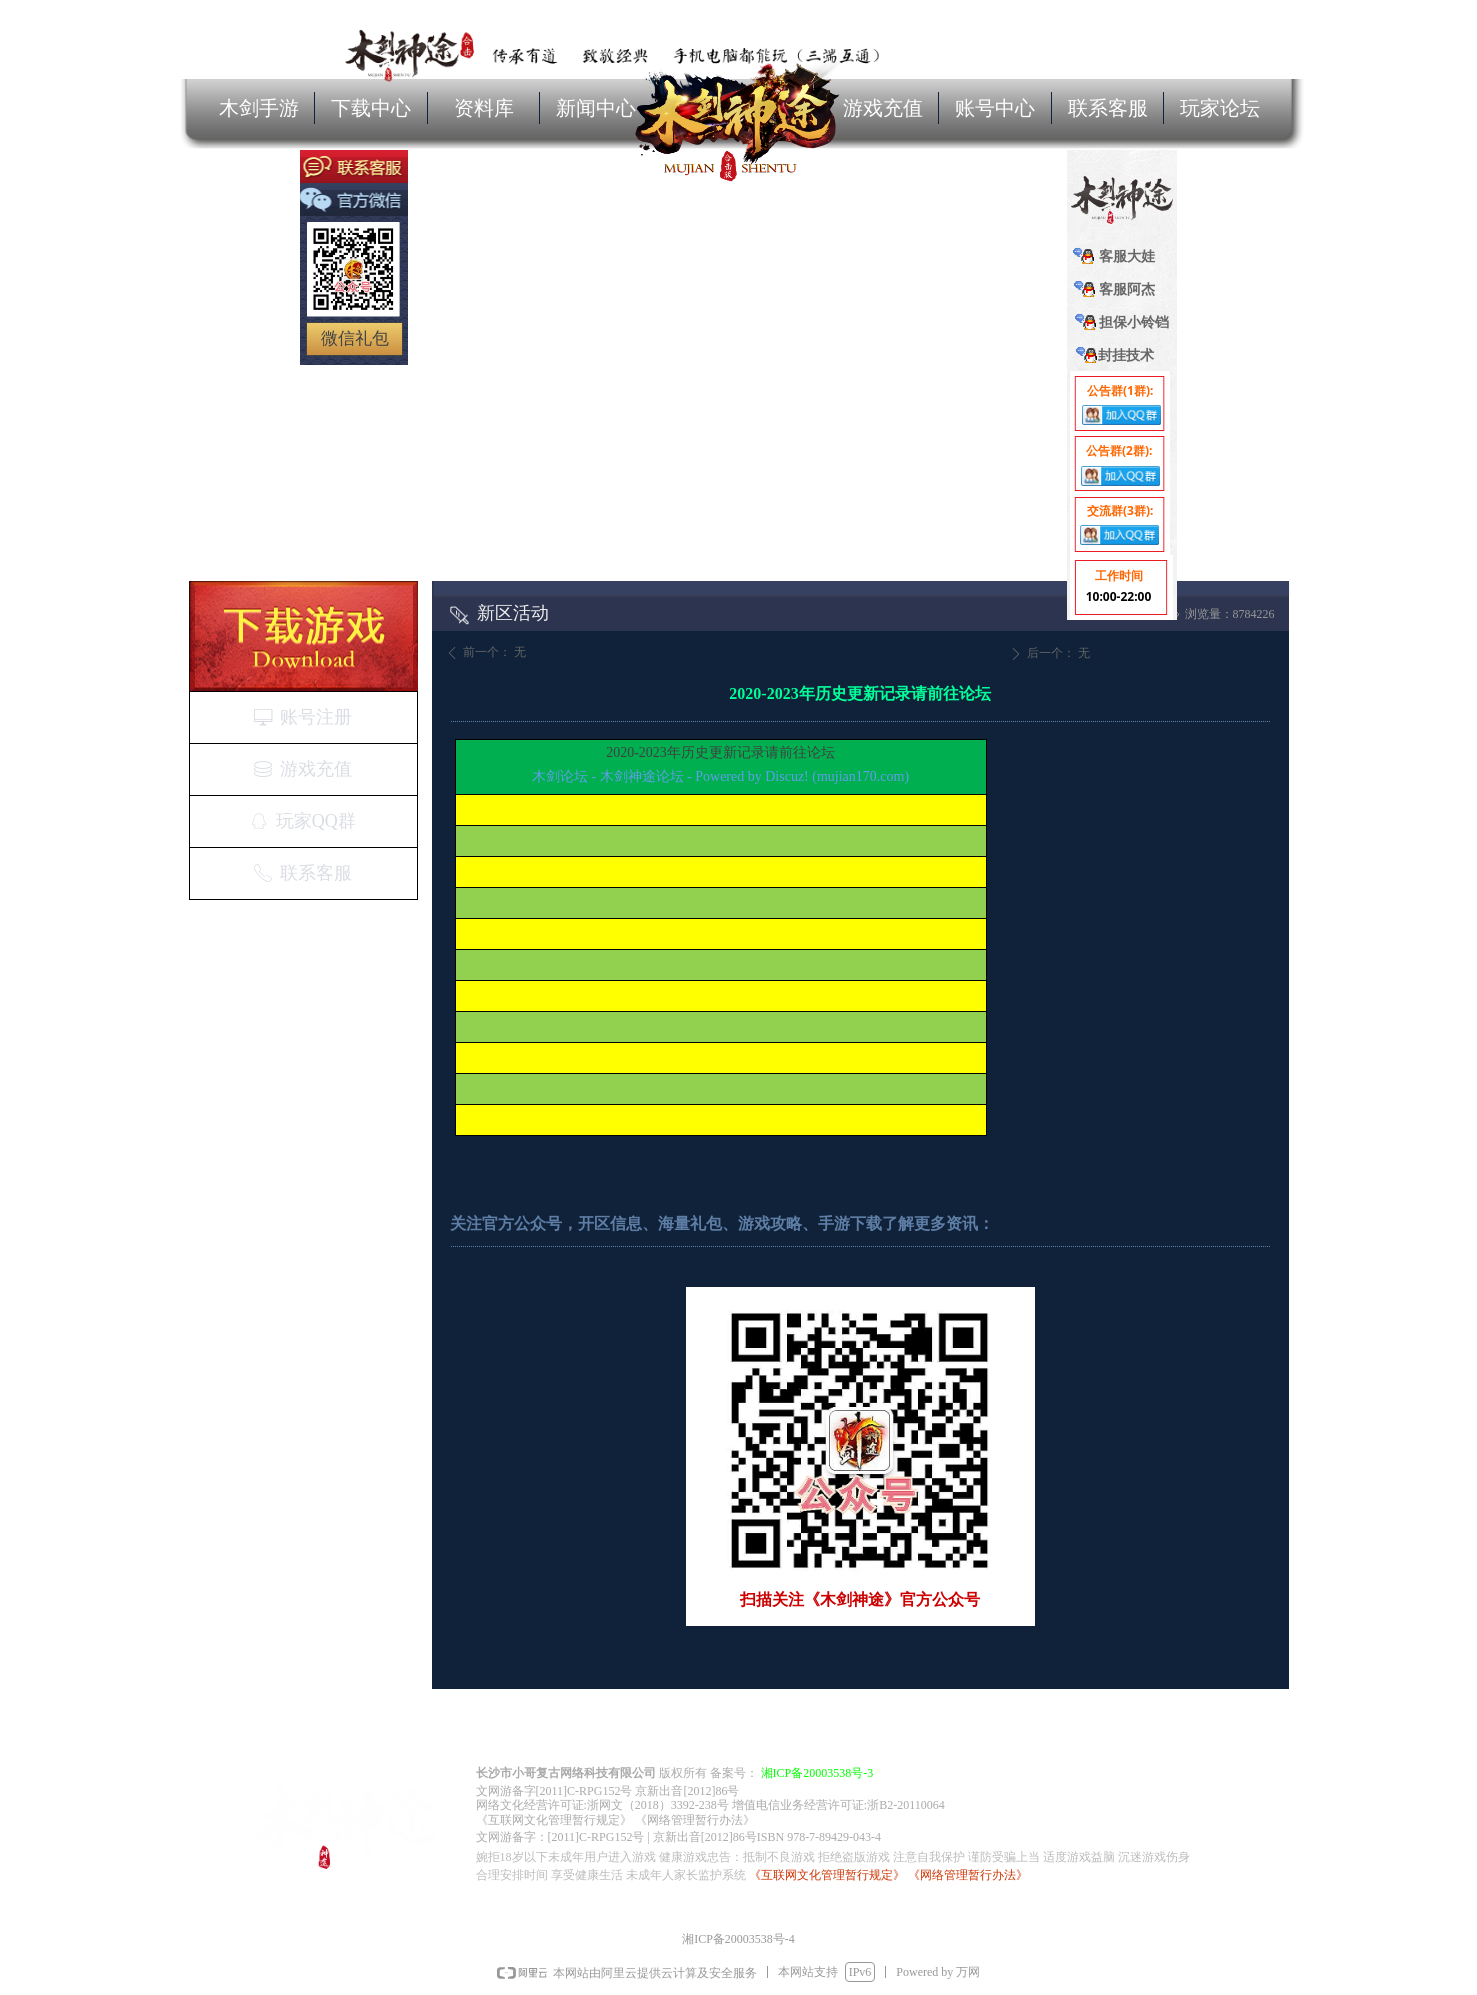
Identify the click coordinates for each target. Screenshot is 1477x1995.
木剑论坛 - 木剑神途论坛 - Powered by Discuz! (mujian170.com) (720, 776)
